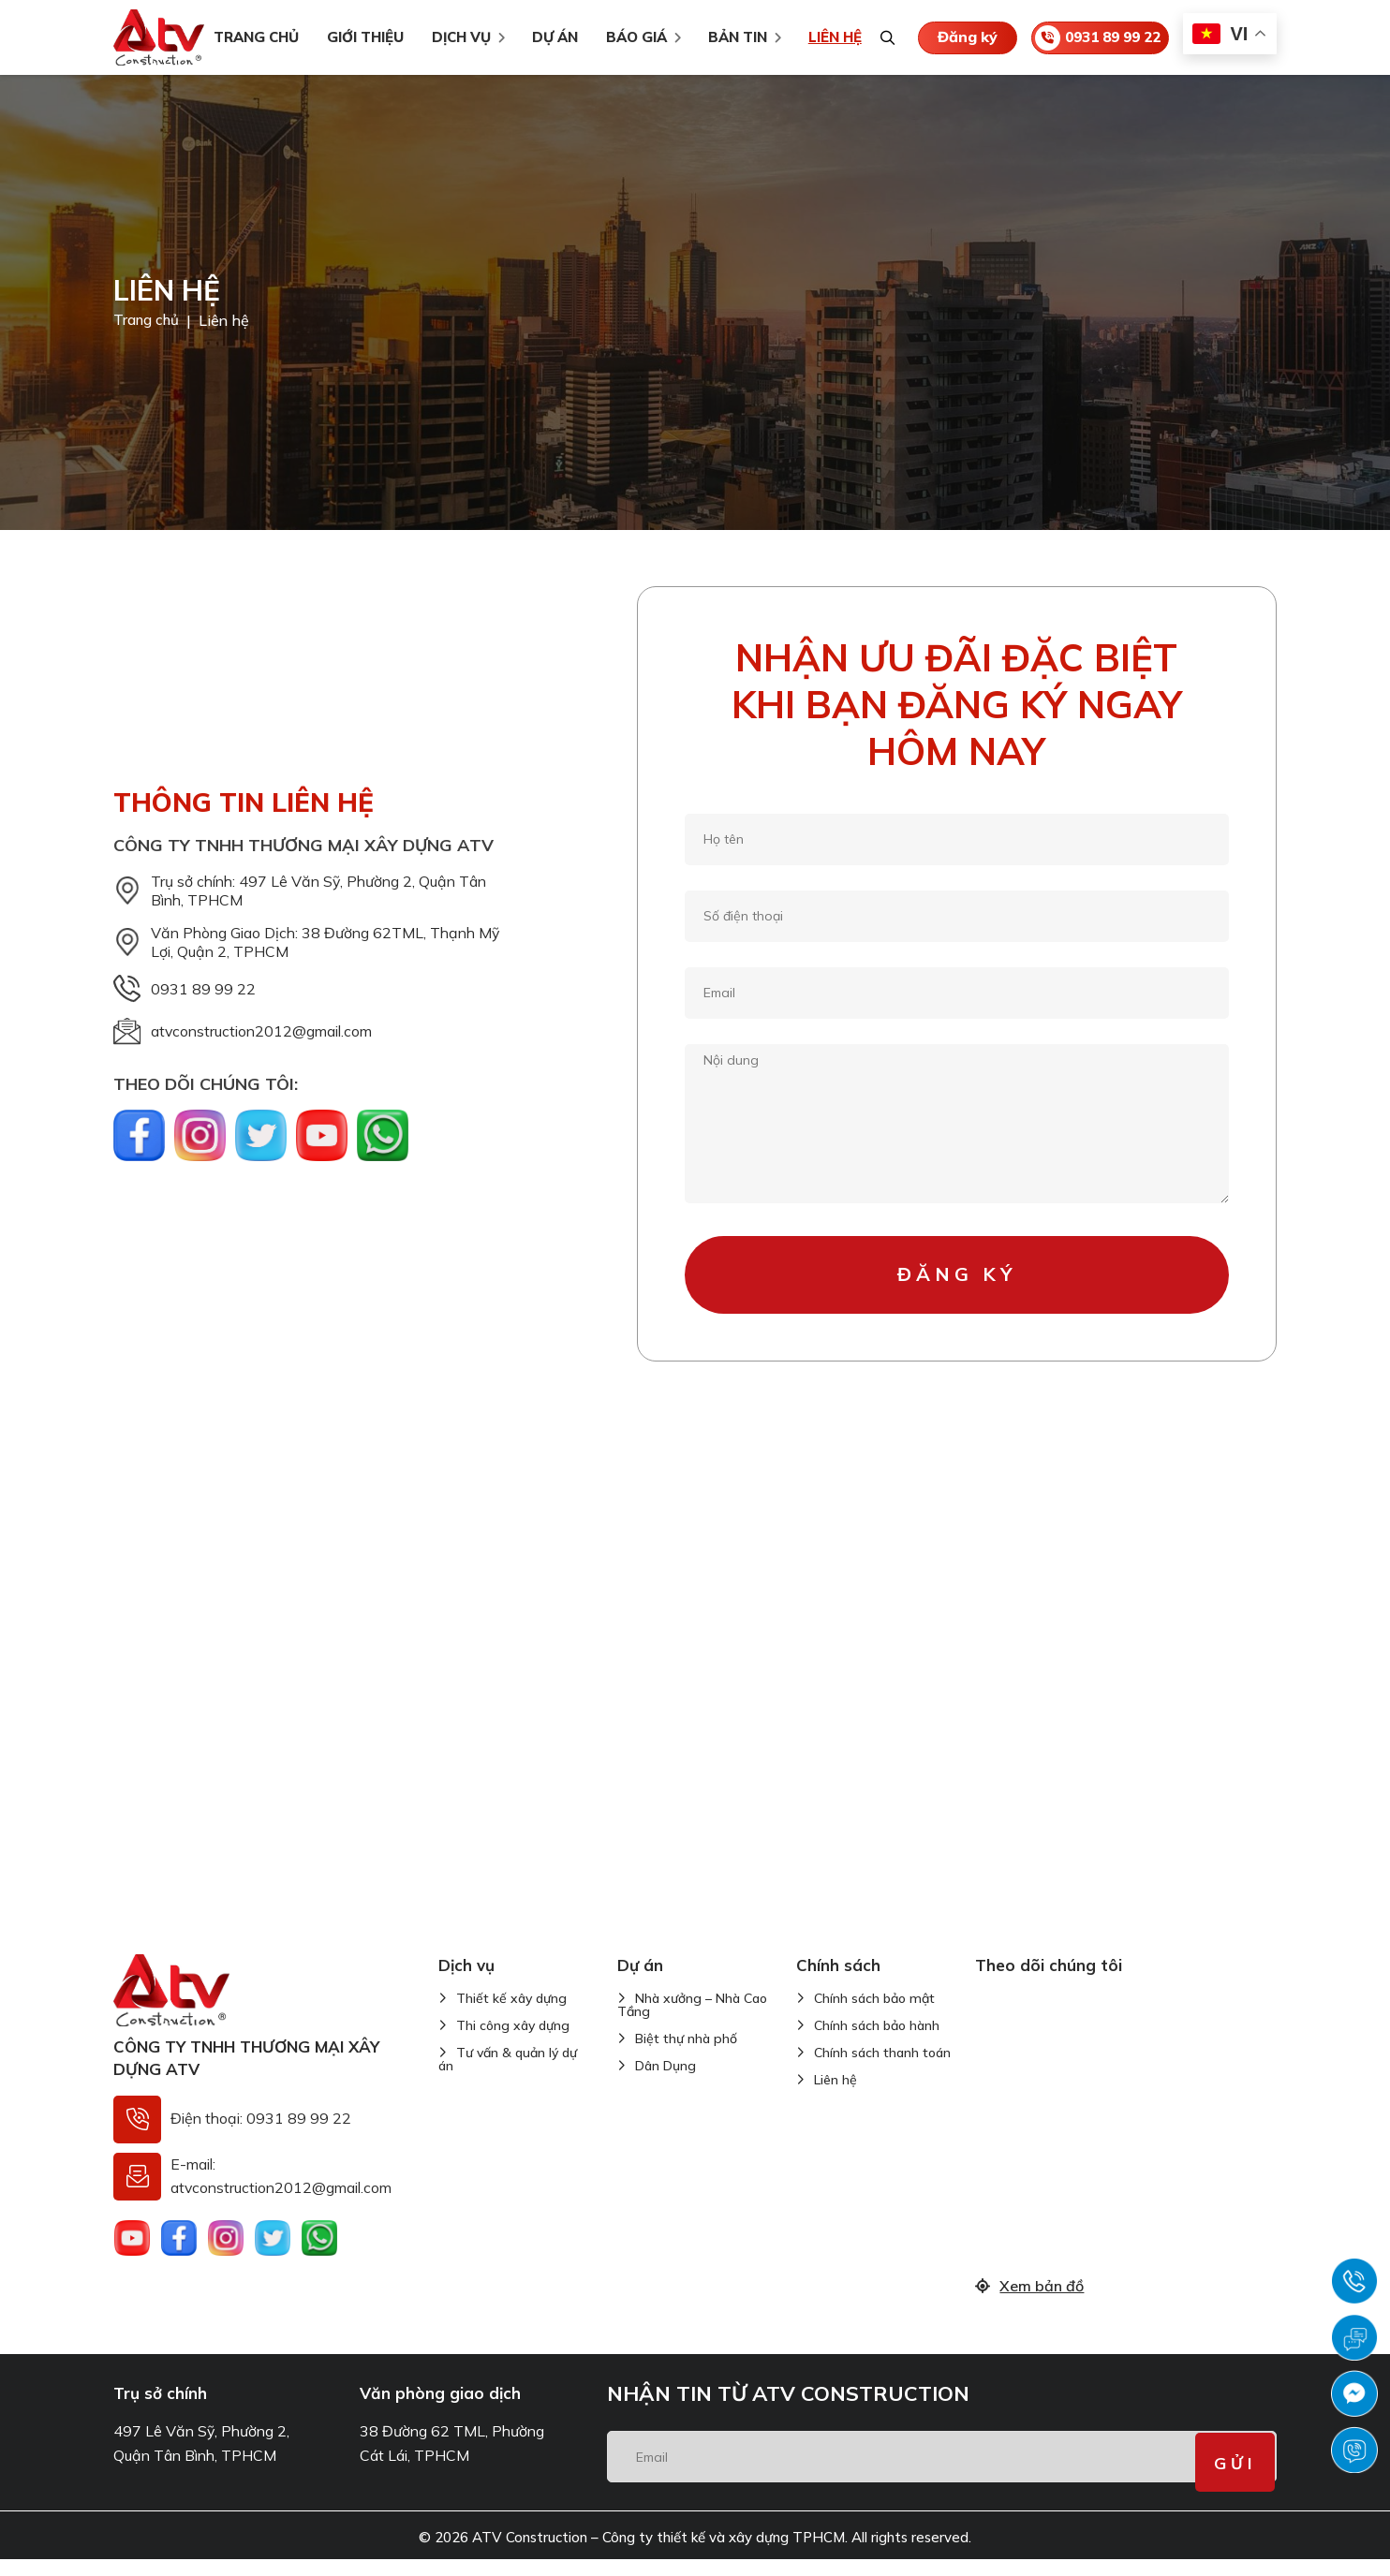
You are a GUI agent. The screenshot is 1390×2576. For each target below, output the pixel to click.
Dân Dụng (665, 2081)
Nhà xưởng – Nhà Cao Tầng (692, 2021)
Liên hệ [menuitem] (829, 37)
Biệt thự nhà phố (686, 2054)
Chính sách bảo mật (874, 2014)
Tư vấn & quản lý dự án (507, 2075)
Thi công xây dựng (512, 2041)
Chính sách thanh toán (882, 2068)
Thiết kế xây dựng (511, 2014)
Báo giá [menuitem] (630, 37)
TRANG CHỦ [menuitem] (250, 37)
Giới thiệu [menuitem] (359, 37)
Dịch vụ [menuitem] (455, 37)
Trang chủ (147, 320)
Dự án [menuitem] (549, 37)
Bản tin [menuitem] (732, 37)
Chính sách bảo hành (876, 2041)
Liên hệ (835, 2095)
